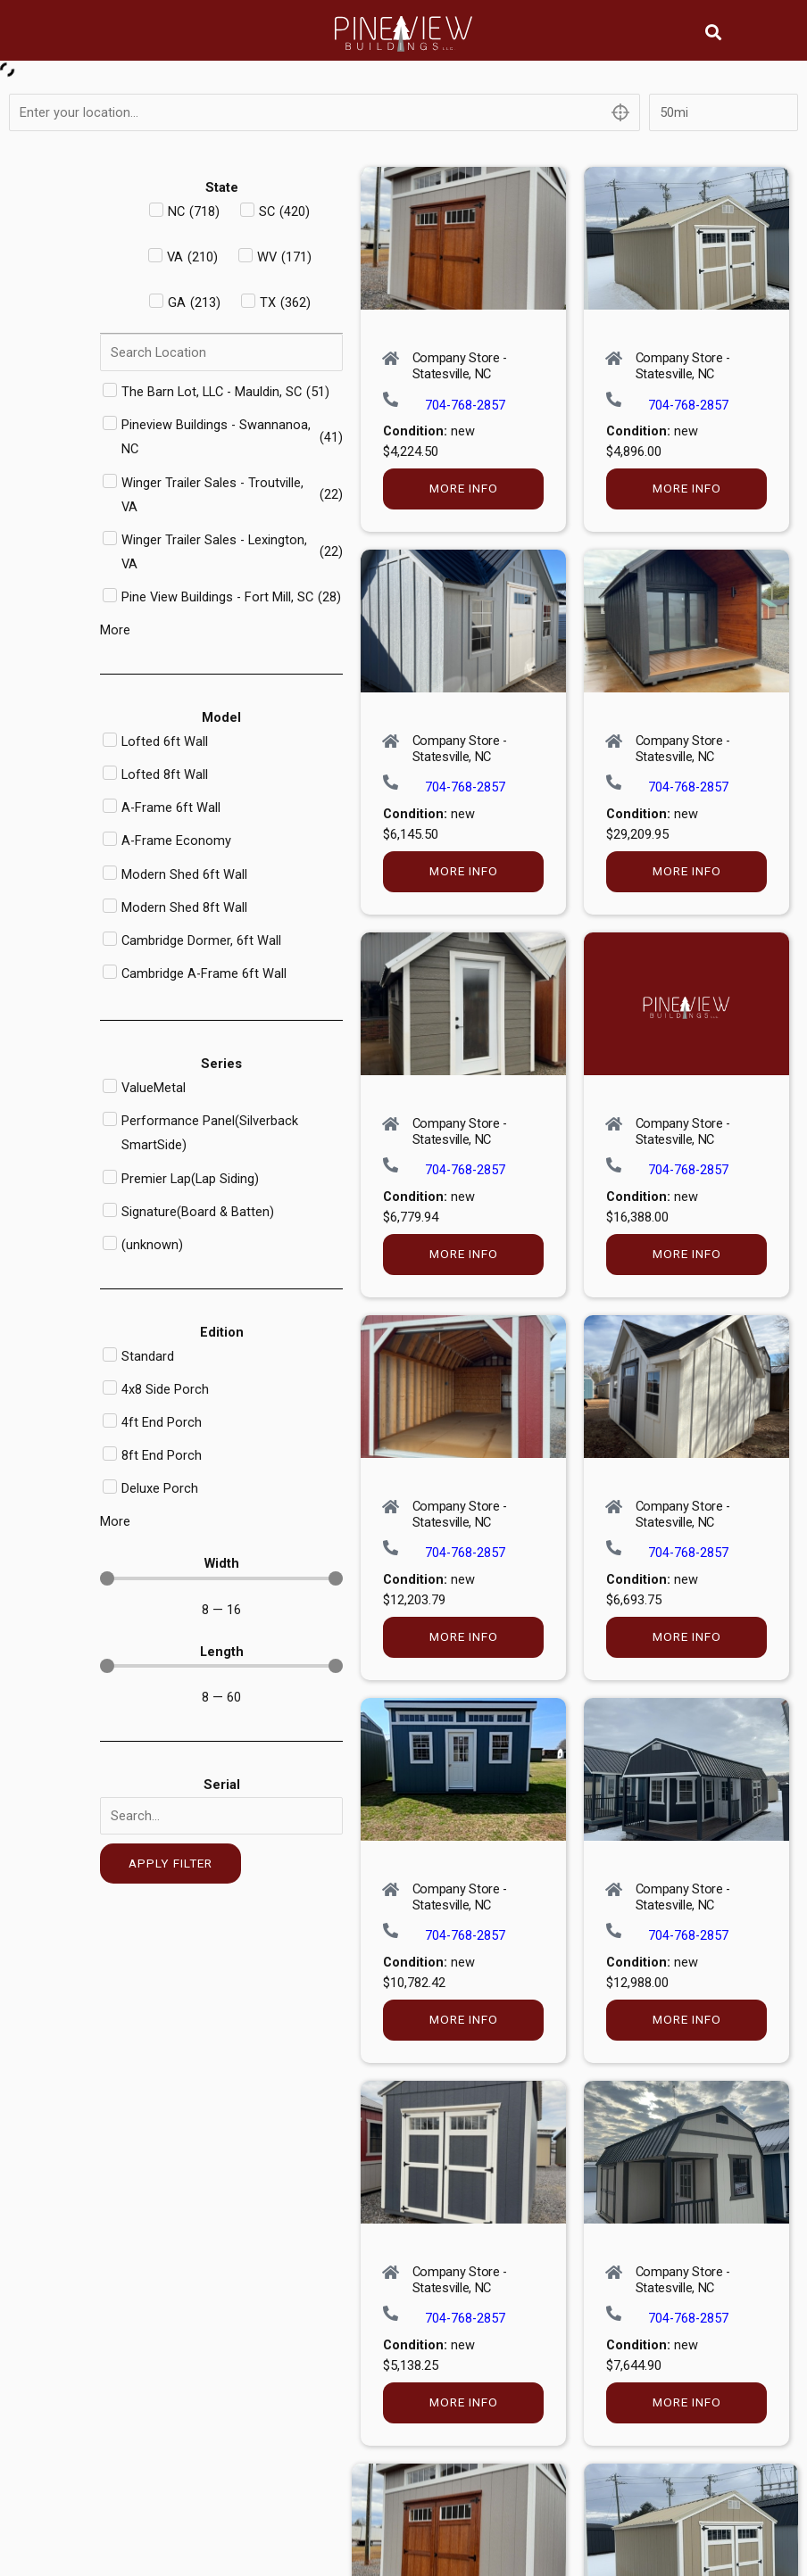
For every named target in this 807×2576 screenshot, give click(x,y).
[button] (713, 31)
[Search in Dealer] (221, 352)
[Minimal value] (221, 1578)
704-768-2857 (465, 405)
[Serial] (221, 1816)
